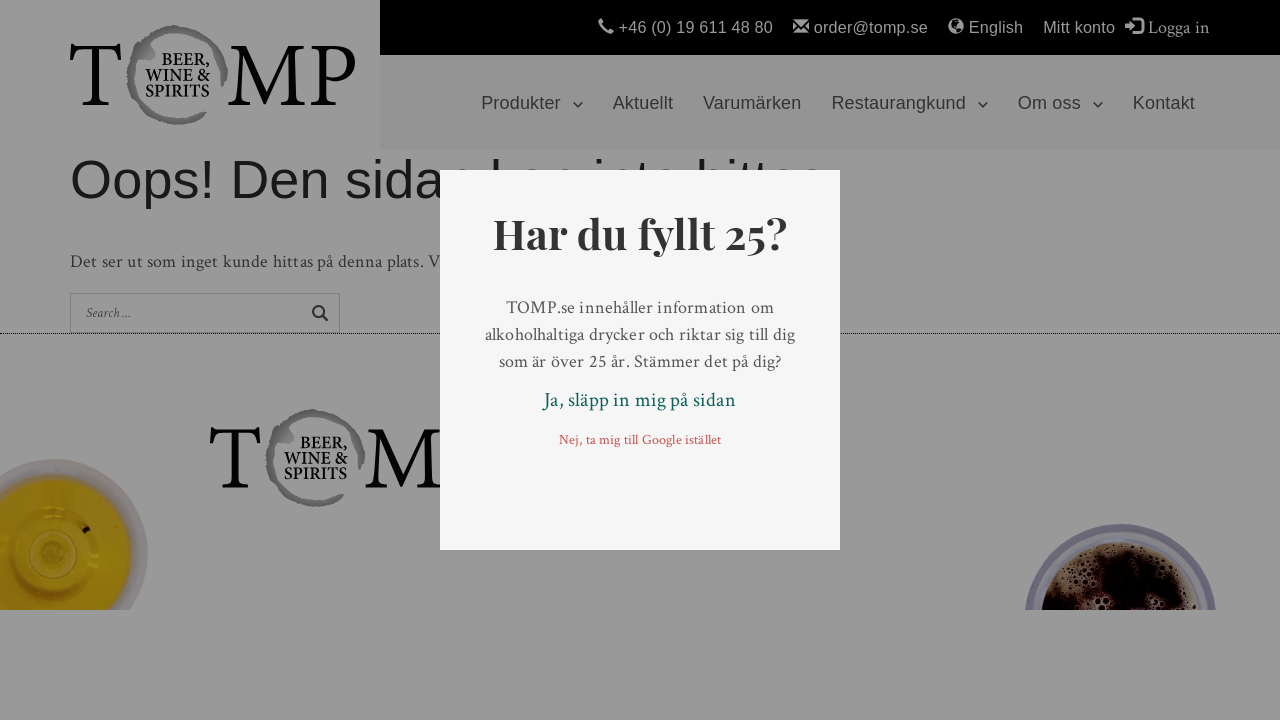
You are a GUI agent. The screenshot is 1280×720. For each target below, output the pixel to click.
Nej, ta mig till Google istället (640, 440)
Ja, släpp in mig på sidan (640, 400)
